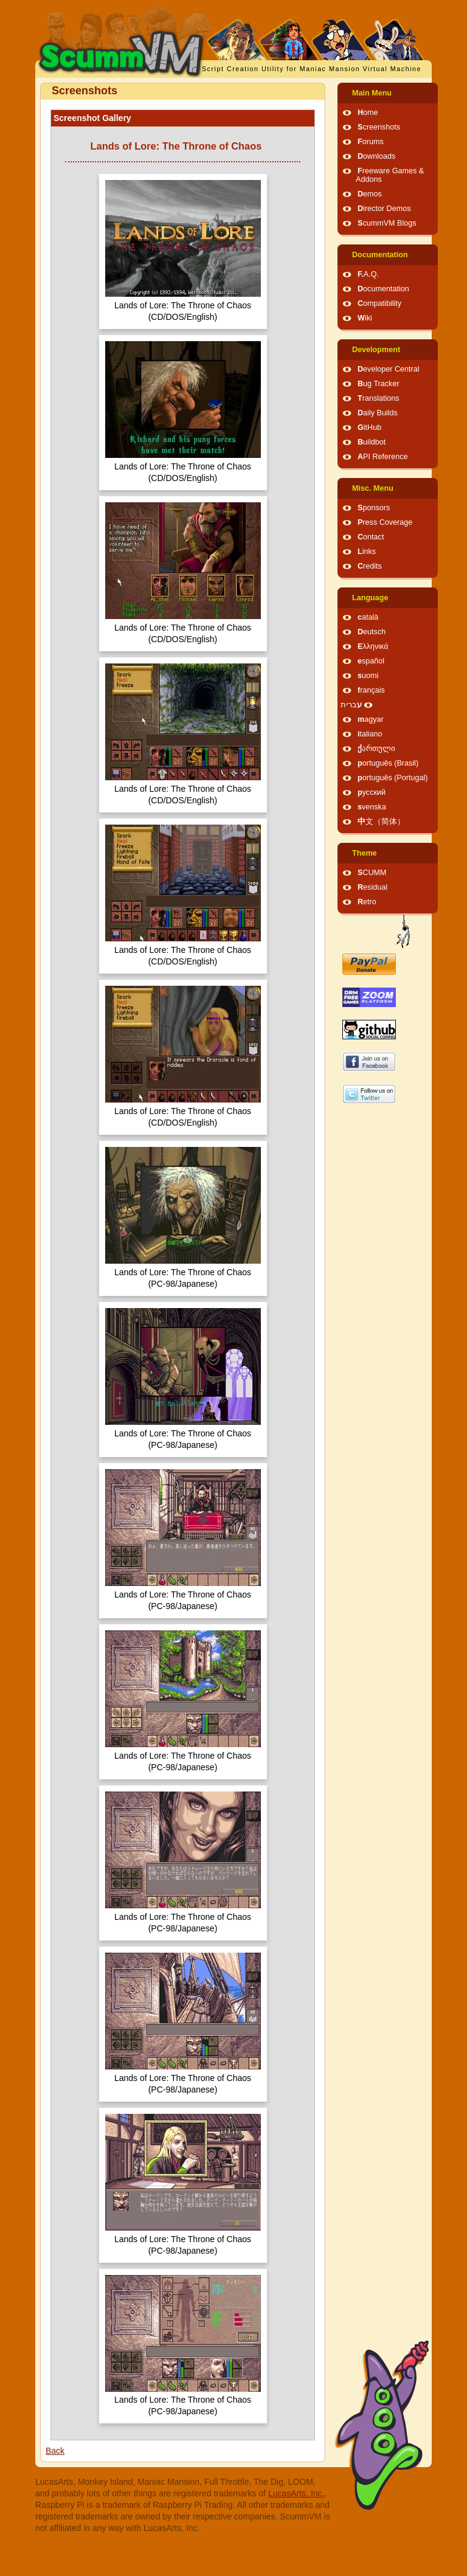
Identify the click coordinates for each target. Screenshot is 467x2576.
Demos (370, 194)
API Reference (383, 456)
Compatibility (379, 303)
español (371, 661)
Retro (367, 902)
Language (370, 598)
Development (376, 349)
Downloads (376, 156)
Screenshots (379, 127)
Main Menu (372, 93)
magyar (371, 719)
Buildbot (372, 442)
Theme (364, 853)
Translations (379, 398)
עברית (351, 705)
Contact (371, 537)
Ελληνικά (373, 646)
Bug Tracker (379, 383)
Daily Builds (378, 413)
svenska (372, 807)
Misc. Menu (372, 488)
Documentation (380, 255)
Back (55, 2451)
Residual (372, 887)
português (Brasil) (388, 763)
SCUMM (372, 872)
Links (367, 551)
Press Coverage (385, 522)
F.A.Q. (368, 274)
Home (368, 112)
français (371, 690)
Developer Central (389, 369)
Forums (371, 141)
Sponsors (374, 508)
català (368, 617)
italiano (370, 734)
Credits (370, 566)
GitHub (369, 427)
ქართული (376, 748)
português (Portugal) (393, 778)
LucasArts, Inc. (296, 2493)
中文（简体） (381, 821)
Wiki (365, 318)
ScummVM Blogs (387, 223)
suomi (368, 675)
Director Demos (384, 208)
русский (372, 792)
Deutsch (372, 632)
